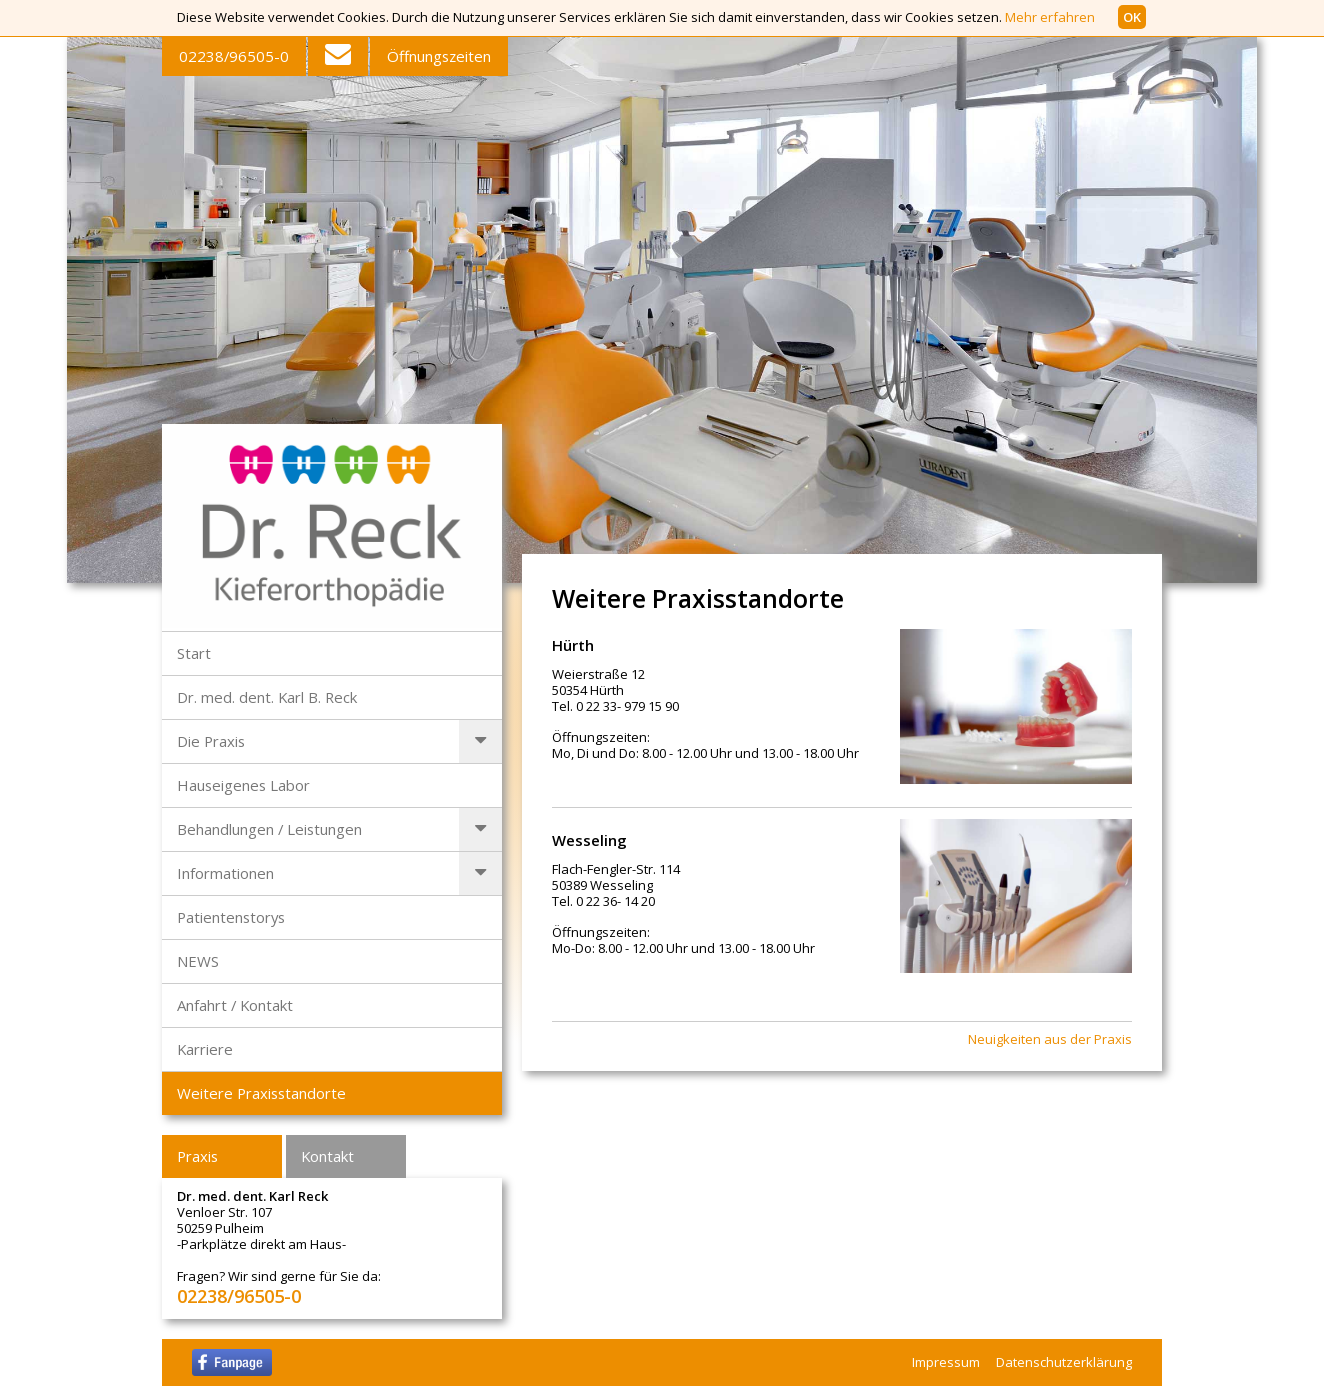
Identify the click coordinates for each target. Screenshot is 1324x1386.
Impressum (946, 1362)
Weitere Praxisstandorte (261, 1093)
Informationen (225, 873)
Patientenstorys (231, 917)
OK (1132, 17)
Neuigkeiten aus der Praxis (1050, 1039)
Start (194, 653)
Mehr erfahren (1050, 17)
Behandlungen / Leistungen (269, 829)
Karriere (205, 1049)
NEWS (198, 961)
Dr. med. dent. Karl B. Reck (267, 697)
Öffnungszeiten (439, 56)
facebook (232, 1362)
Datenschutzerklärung (1064, 1362)
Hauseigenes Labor (243, 785)
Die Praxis (211, 741)
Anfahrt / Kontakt (235, 1005)
